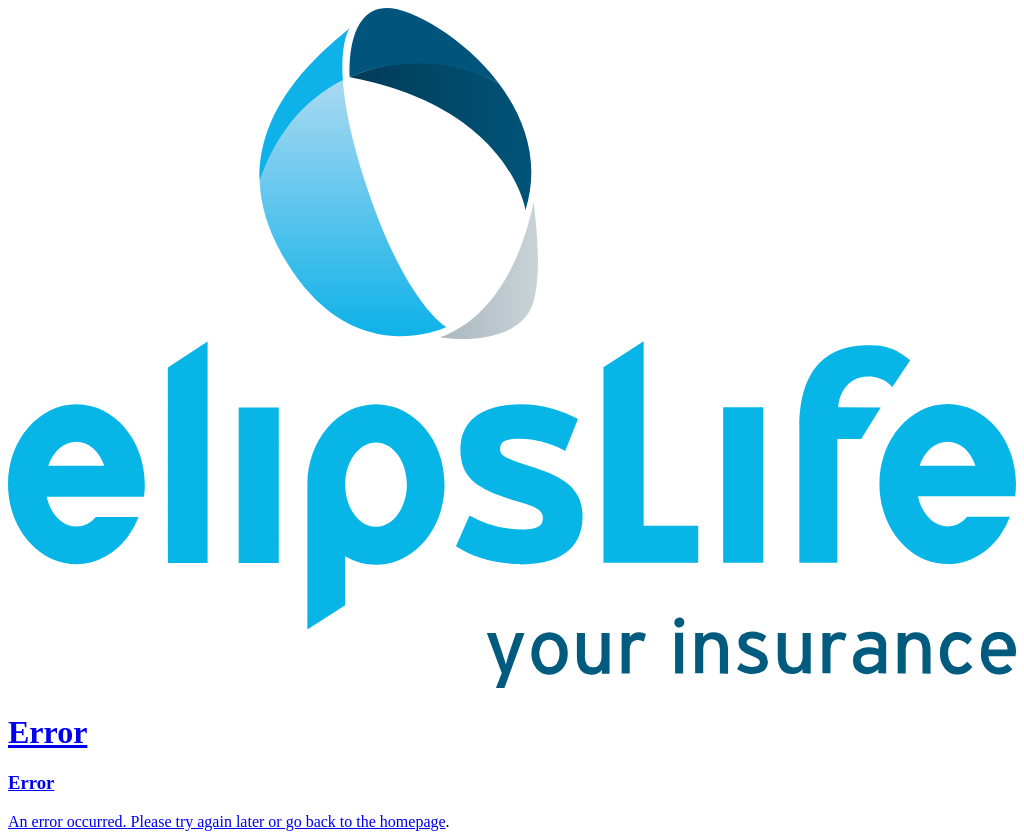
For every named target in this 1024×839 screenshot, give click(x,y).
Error (31, 782)
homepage (413, 821)
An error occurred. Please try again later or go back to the (194, 821)
